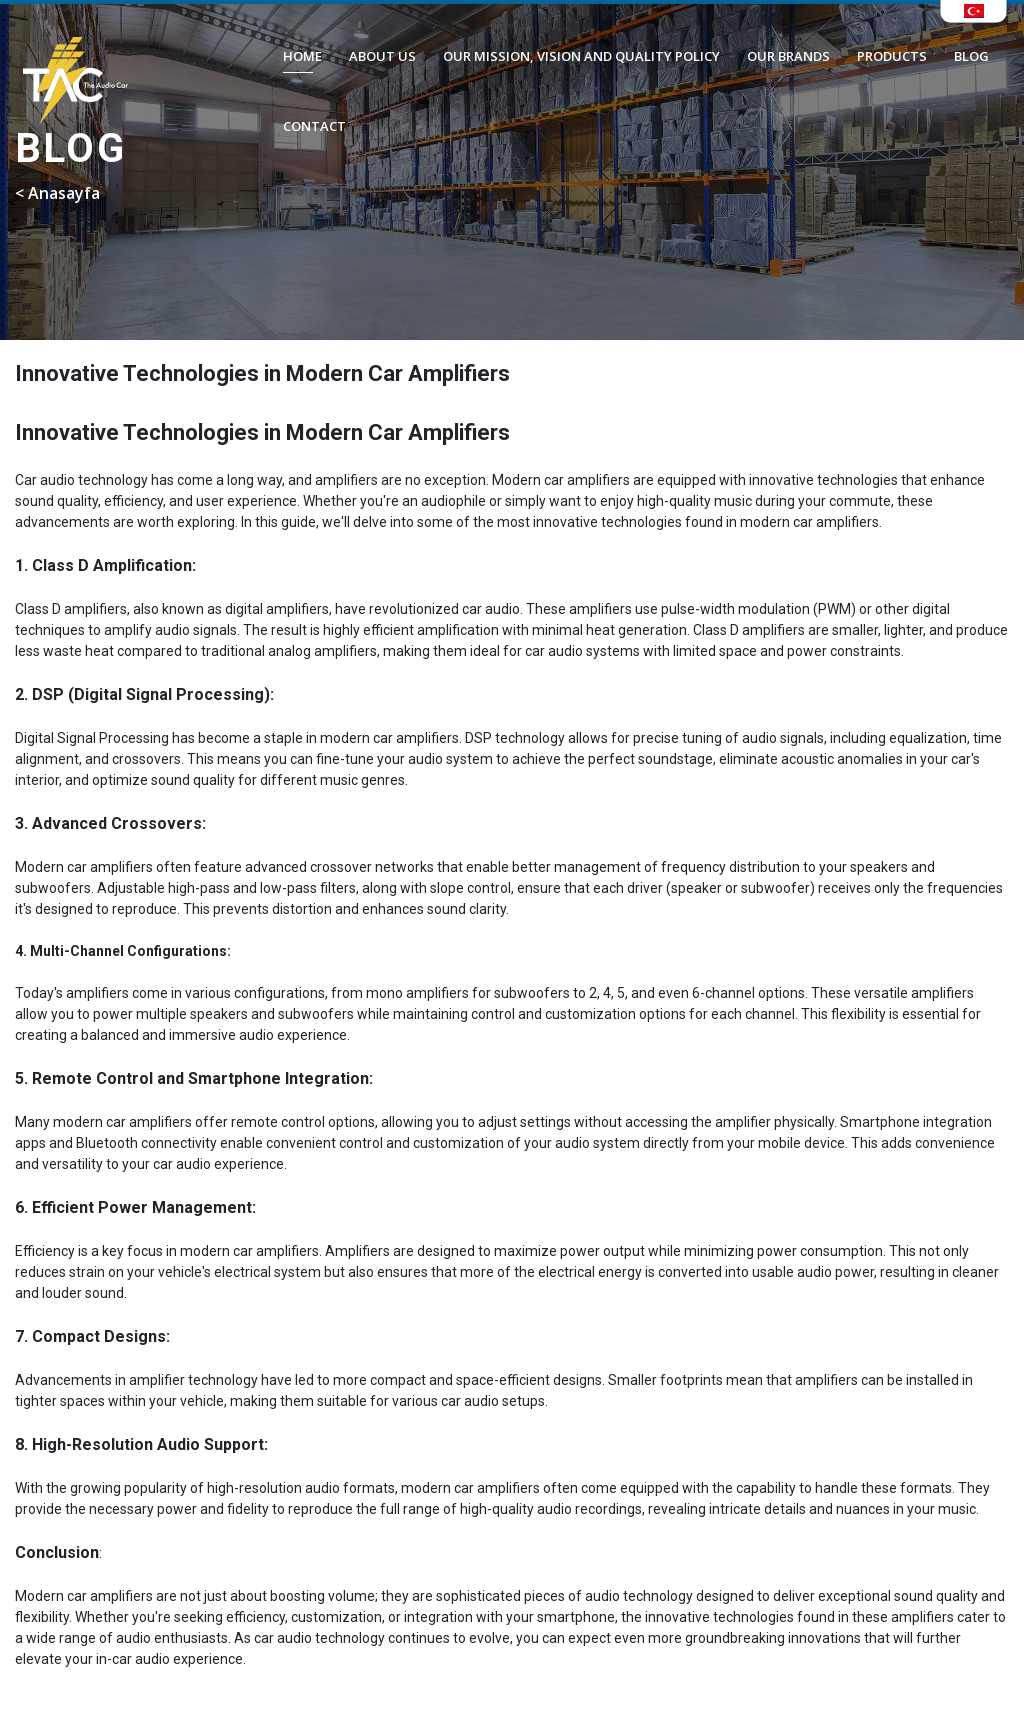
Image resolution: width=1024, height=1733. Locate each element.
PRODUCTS (892, 56)
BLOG (971, 56)
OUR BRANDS (788, 56)
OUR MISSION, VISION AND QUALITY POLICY (581, 56)
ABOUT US (382, 56)
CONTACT (314, 126)
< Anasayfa (57, 193)
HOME (302, 56)
